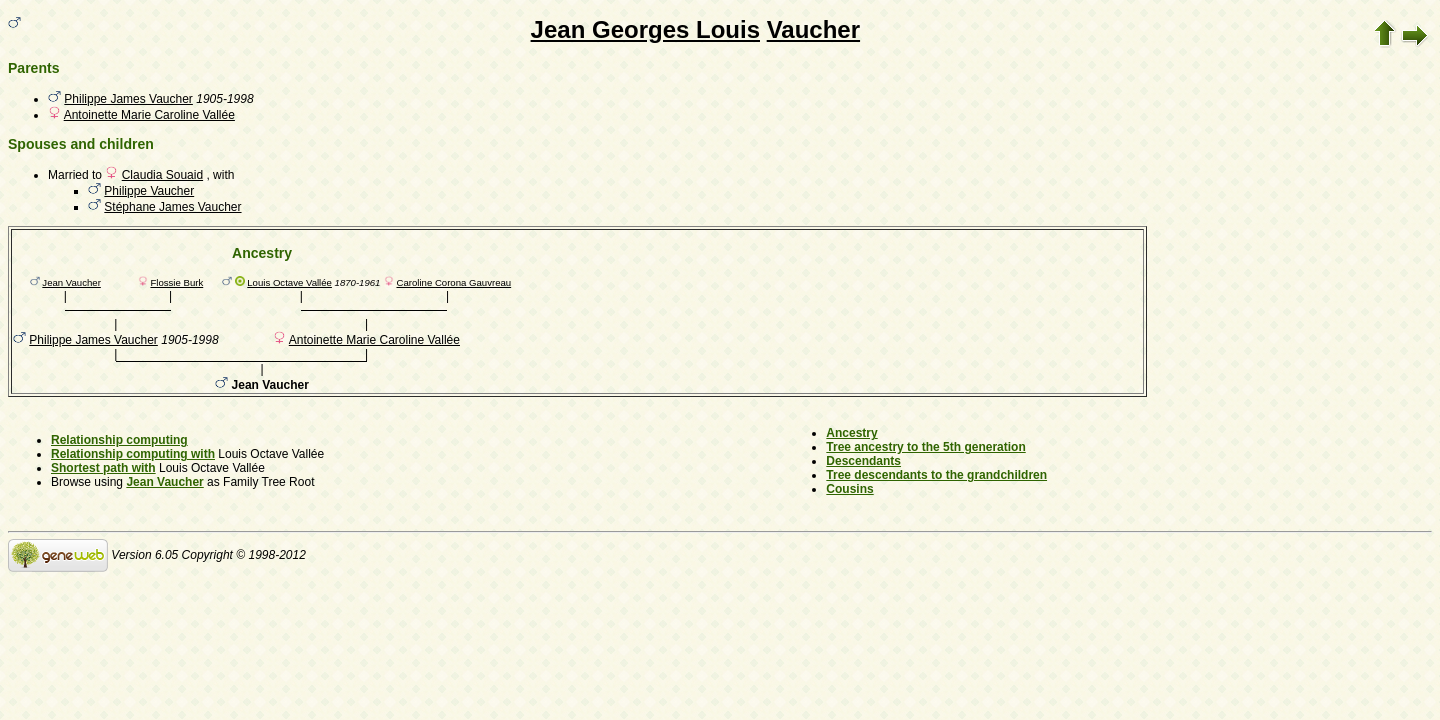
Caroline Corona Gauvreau (453, 282)
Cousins (849, 489)
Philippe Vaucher (149, 191)
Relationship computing (119, 440)
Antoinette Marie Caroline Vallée (149, 115)
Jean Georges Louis (645, 29)
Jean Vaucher (71, 282)
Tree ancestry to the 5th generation (925, 447)
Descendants (863, 461)
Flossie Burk (176, 282)
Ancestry (851, 433)
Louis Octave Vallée (289, 282)
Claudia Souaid (162, 175)
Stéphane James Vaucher (172, 207)
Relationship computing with (133, 454)
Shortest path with (103, 468)
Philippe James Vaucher (128, 99)
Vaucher (813, 29)
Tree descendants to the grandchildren (936, 475)
